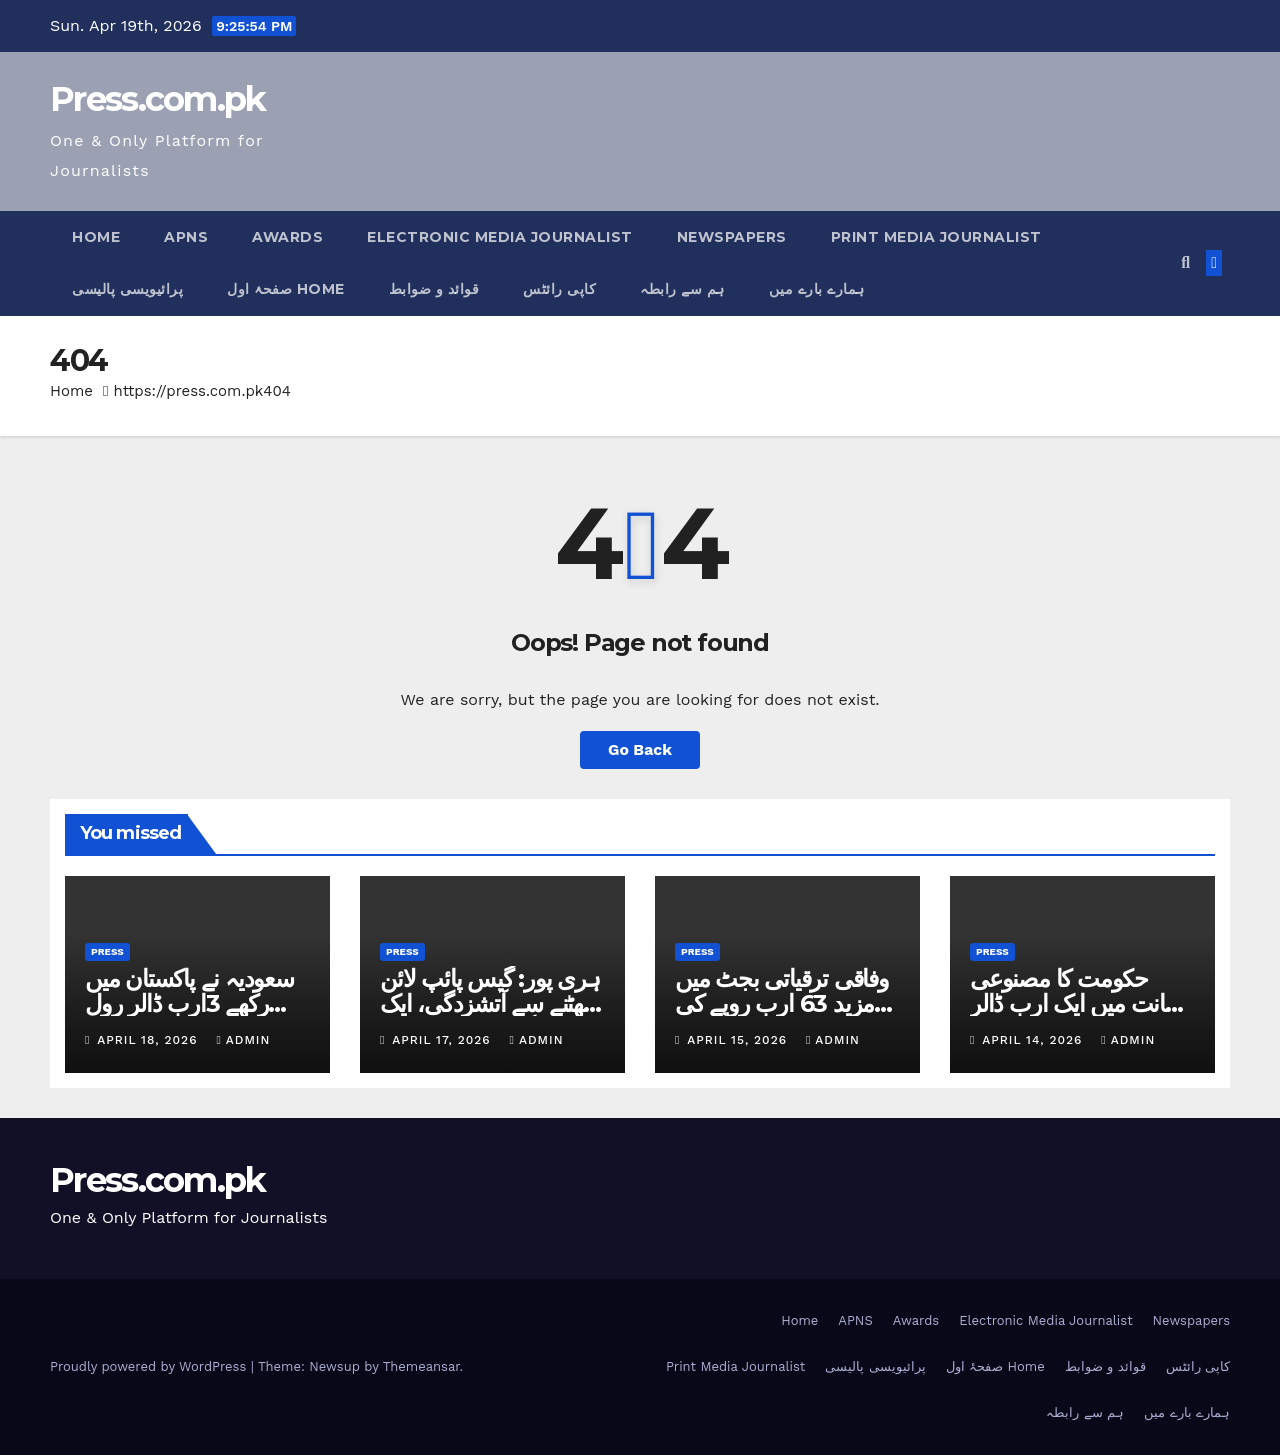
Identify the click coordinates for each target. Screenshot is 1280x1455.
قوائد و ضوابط (434, 289)
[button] (1185, 262)
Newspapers (732, 237)
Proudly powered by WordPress (150, 1366)
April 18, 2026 (149, 1040)
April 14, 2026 (1034, 1040)
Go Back (640, 749)
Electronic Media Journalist (500, 237)
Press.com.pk (158, 99)
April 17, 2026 (443, 1040)
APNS (186, 237)
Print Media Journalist (936, 237)
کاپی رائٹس (559, 289)
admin (243, 1040)
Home (96, 237)
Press (107, 951)
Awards (287, 237)
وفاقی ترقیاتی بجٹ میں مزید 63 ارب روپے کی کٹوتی (782, 1003)
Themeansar (421, 1366)
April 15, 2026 (739, 1040)
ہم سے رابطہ (682, 289)
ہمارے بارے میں (817, 289)
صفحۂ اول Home (286, 289)
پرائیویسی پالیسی (127, 289)
